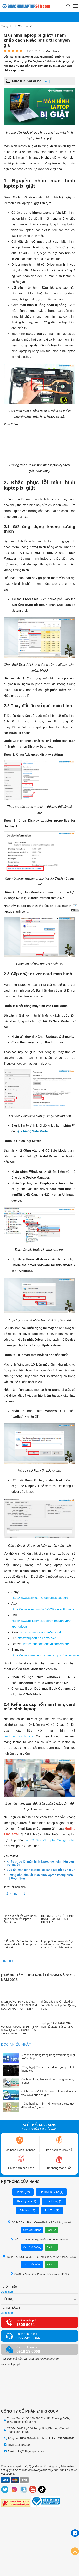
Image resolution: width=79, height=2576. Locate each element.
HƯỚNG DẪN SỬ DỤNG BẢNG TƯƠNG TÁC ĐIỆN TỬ (57, 1919)
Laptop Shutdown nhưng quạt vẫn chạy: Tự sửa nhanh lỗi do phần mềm (57, 1944)
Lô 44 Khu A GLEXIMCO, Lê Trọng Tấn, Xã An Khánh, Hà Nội (39, 2256)
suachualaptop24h (12, 2364)
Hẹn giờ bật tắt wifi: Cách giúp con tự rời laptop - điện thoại (20, 1919)
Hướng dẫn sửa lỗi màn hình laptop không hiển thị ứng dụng (40, 1877)
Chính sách (11, 2307)
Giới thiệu (10, 2286)
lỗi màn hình (18, 1886)
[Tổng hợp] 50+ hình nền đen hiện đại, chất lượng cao (47, 2069)
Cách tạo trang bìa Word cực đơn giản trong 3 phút (48, 2081)
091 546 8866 (66, 2438)
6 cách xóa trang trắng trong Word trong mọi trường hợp (48, 2057)
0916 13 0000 (28, 2351)
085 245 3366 (28, 2338)
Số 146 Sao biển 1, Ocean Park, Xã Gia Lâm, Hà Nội (39, 2222)
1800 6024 (25, 2324)
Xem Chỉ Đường (32, 2229)
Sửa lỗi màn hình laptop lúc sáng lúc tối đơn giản (41, 1869)
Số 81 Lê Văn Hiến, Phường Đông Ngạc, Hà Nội (39, 2274)
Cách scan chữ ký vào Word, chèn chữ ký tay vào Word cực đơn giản (48, 2093)
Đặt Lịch (51, 2229)
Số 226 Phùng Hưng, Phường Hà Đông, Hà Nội (39, 2239)
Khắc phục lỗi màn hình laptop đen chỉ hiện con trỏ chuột (40, 1863)
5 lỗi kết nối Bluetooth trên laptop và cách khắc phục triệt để (21, 1944)
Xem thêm (7, 2291)
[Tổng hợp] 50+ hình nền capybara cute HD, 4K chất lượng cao (48, 2105)
